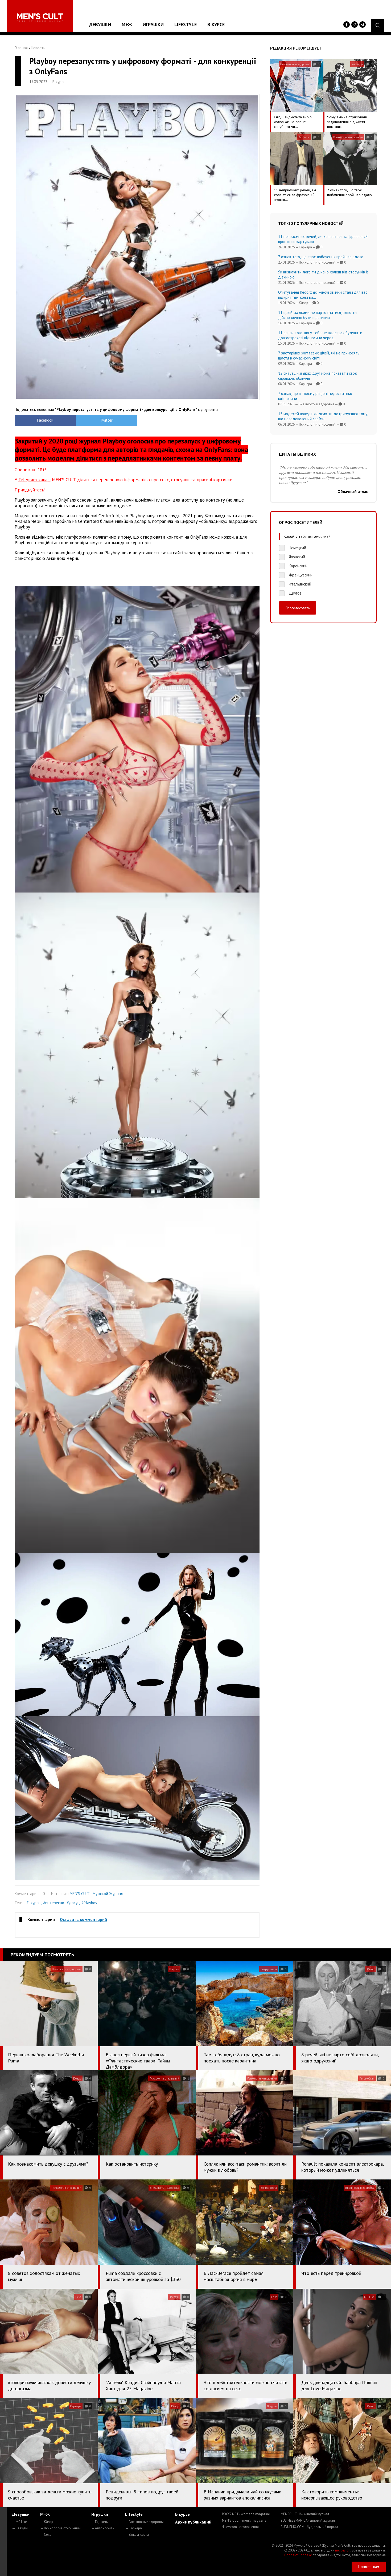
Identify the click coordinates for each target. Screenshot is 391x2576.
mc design (342, 2550)
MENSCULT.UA (305, 2514)
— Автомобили (102, 2528)
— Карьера (133, 2528)
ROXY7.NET (246, 2514)
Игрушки (153, 24)
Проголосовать (298, 607)
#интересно (53, 1902)
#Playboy (89, 1902)
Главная (21, 47)
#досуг (73, 1902)
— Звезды (20, 2528)
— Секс (45, 2534)
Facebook (45, 420)
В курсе (216, 24)
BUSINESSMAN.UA (308, 2520)
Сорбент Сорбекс (298, 2555)
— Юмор (46, 2522)
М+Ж (127, 24)
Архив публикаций (193, 2522)
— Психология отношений (60, 2528)
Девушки (100, 24)
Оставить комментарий (83, 1919)
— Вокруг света (137, 2534)
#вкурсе (33, 1902)
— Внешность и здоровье (144, 2522)
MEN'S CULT (244, 2520)
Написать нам (368, 2567)
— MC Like (19, 2522)
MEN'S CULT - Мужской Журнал (96, 1893)
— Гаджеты (100, 2522)
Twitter (106, 420)
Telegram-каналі (34, 480)
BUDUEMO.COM (309, 2527)
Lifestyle (185, 24)
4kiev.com (240, 2527)
